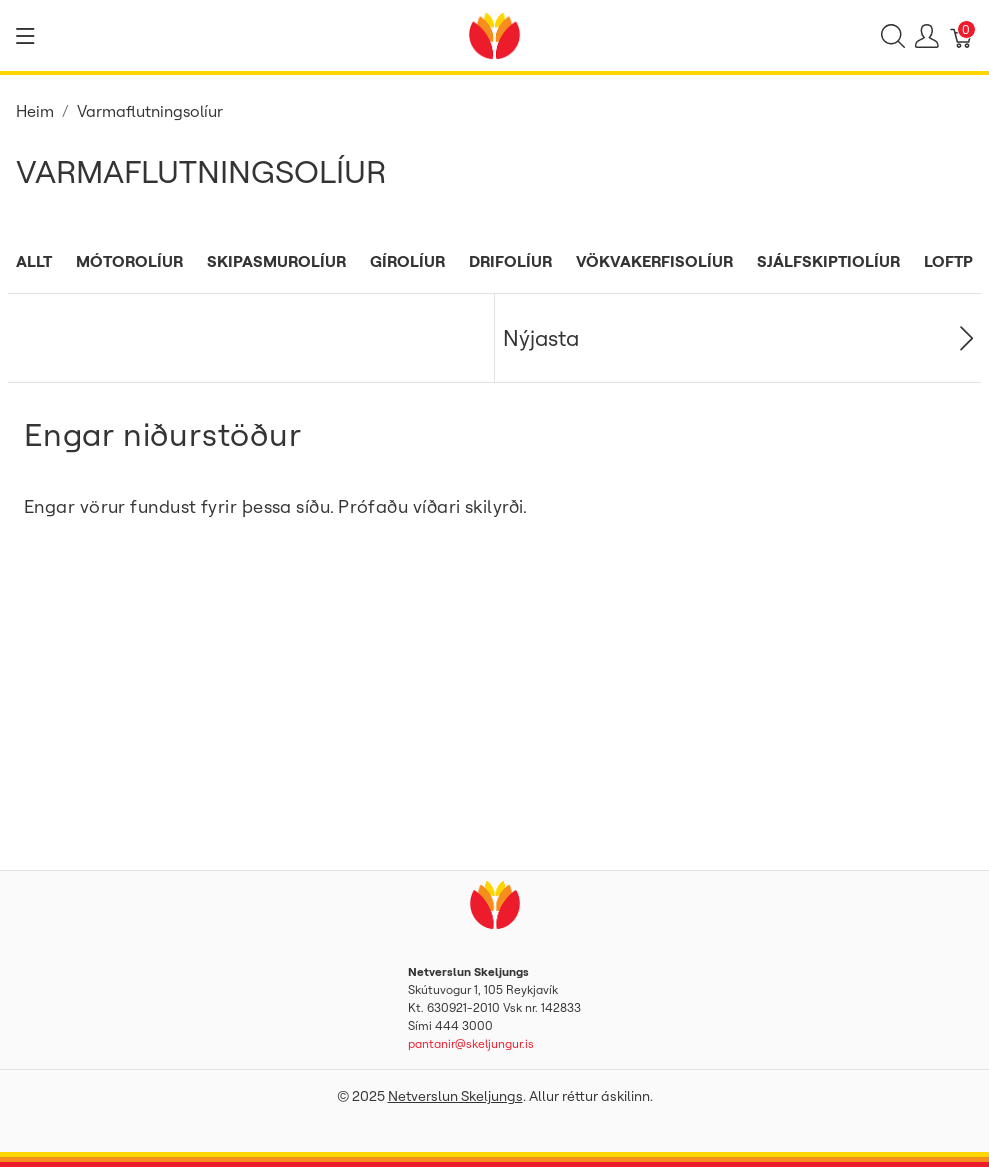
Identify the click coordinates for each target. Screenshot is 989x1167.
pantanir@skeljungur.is (471, 1043)
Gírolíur (407, 261)
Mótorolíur (129, 261)
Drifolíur (510, 261)
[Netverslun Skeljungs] (494, 34)
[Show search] (893, 36)
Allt (34, 261)
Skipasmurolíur (276, 261)
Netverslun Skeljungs (455, 1096)
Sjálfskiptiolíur (828, 261)
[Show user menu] (927, 36)
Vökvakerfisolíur (654, 261)
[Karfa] (962, 36)
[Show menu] (25, 36)
